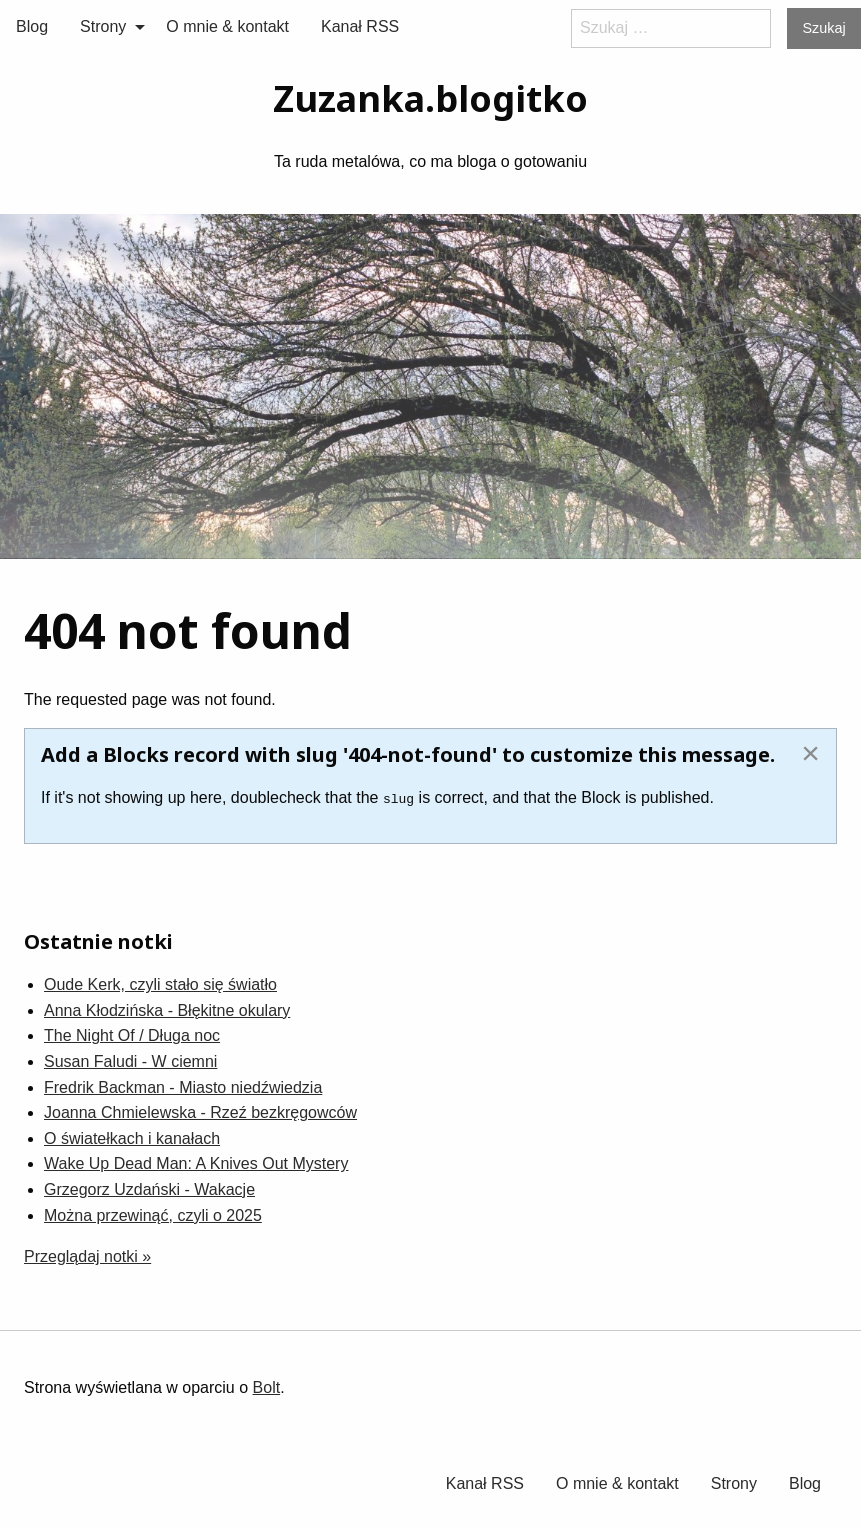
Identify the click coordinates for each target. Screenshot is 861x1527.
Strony (103, 26)
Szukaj (823, 28)
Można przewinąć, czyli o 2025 (153, 1214)
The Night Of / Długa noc (132, 1035)
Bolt (267, 1387)
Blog (32, 26)
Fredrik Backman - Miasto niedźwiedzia (183, 1086)
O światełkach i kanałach (132, 1138)
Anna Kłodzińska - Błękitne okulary (167, 1010)
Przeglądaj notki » (87, 1256)
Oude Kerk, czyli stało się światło (160, 984)
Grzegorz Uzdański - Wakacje (149, 1189)
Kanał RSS (360, 26)
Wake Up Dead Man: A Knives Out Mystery (196, 1163)
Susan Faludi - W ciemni (130, 1061)
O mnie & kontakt (227, 26)
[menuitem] (32, 27)
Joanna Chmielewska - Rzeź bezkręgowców (200, 1112)
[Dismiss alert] (810, 753)
